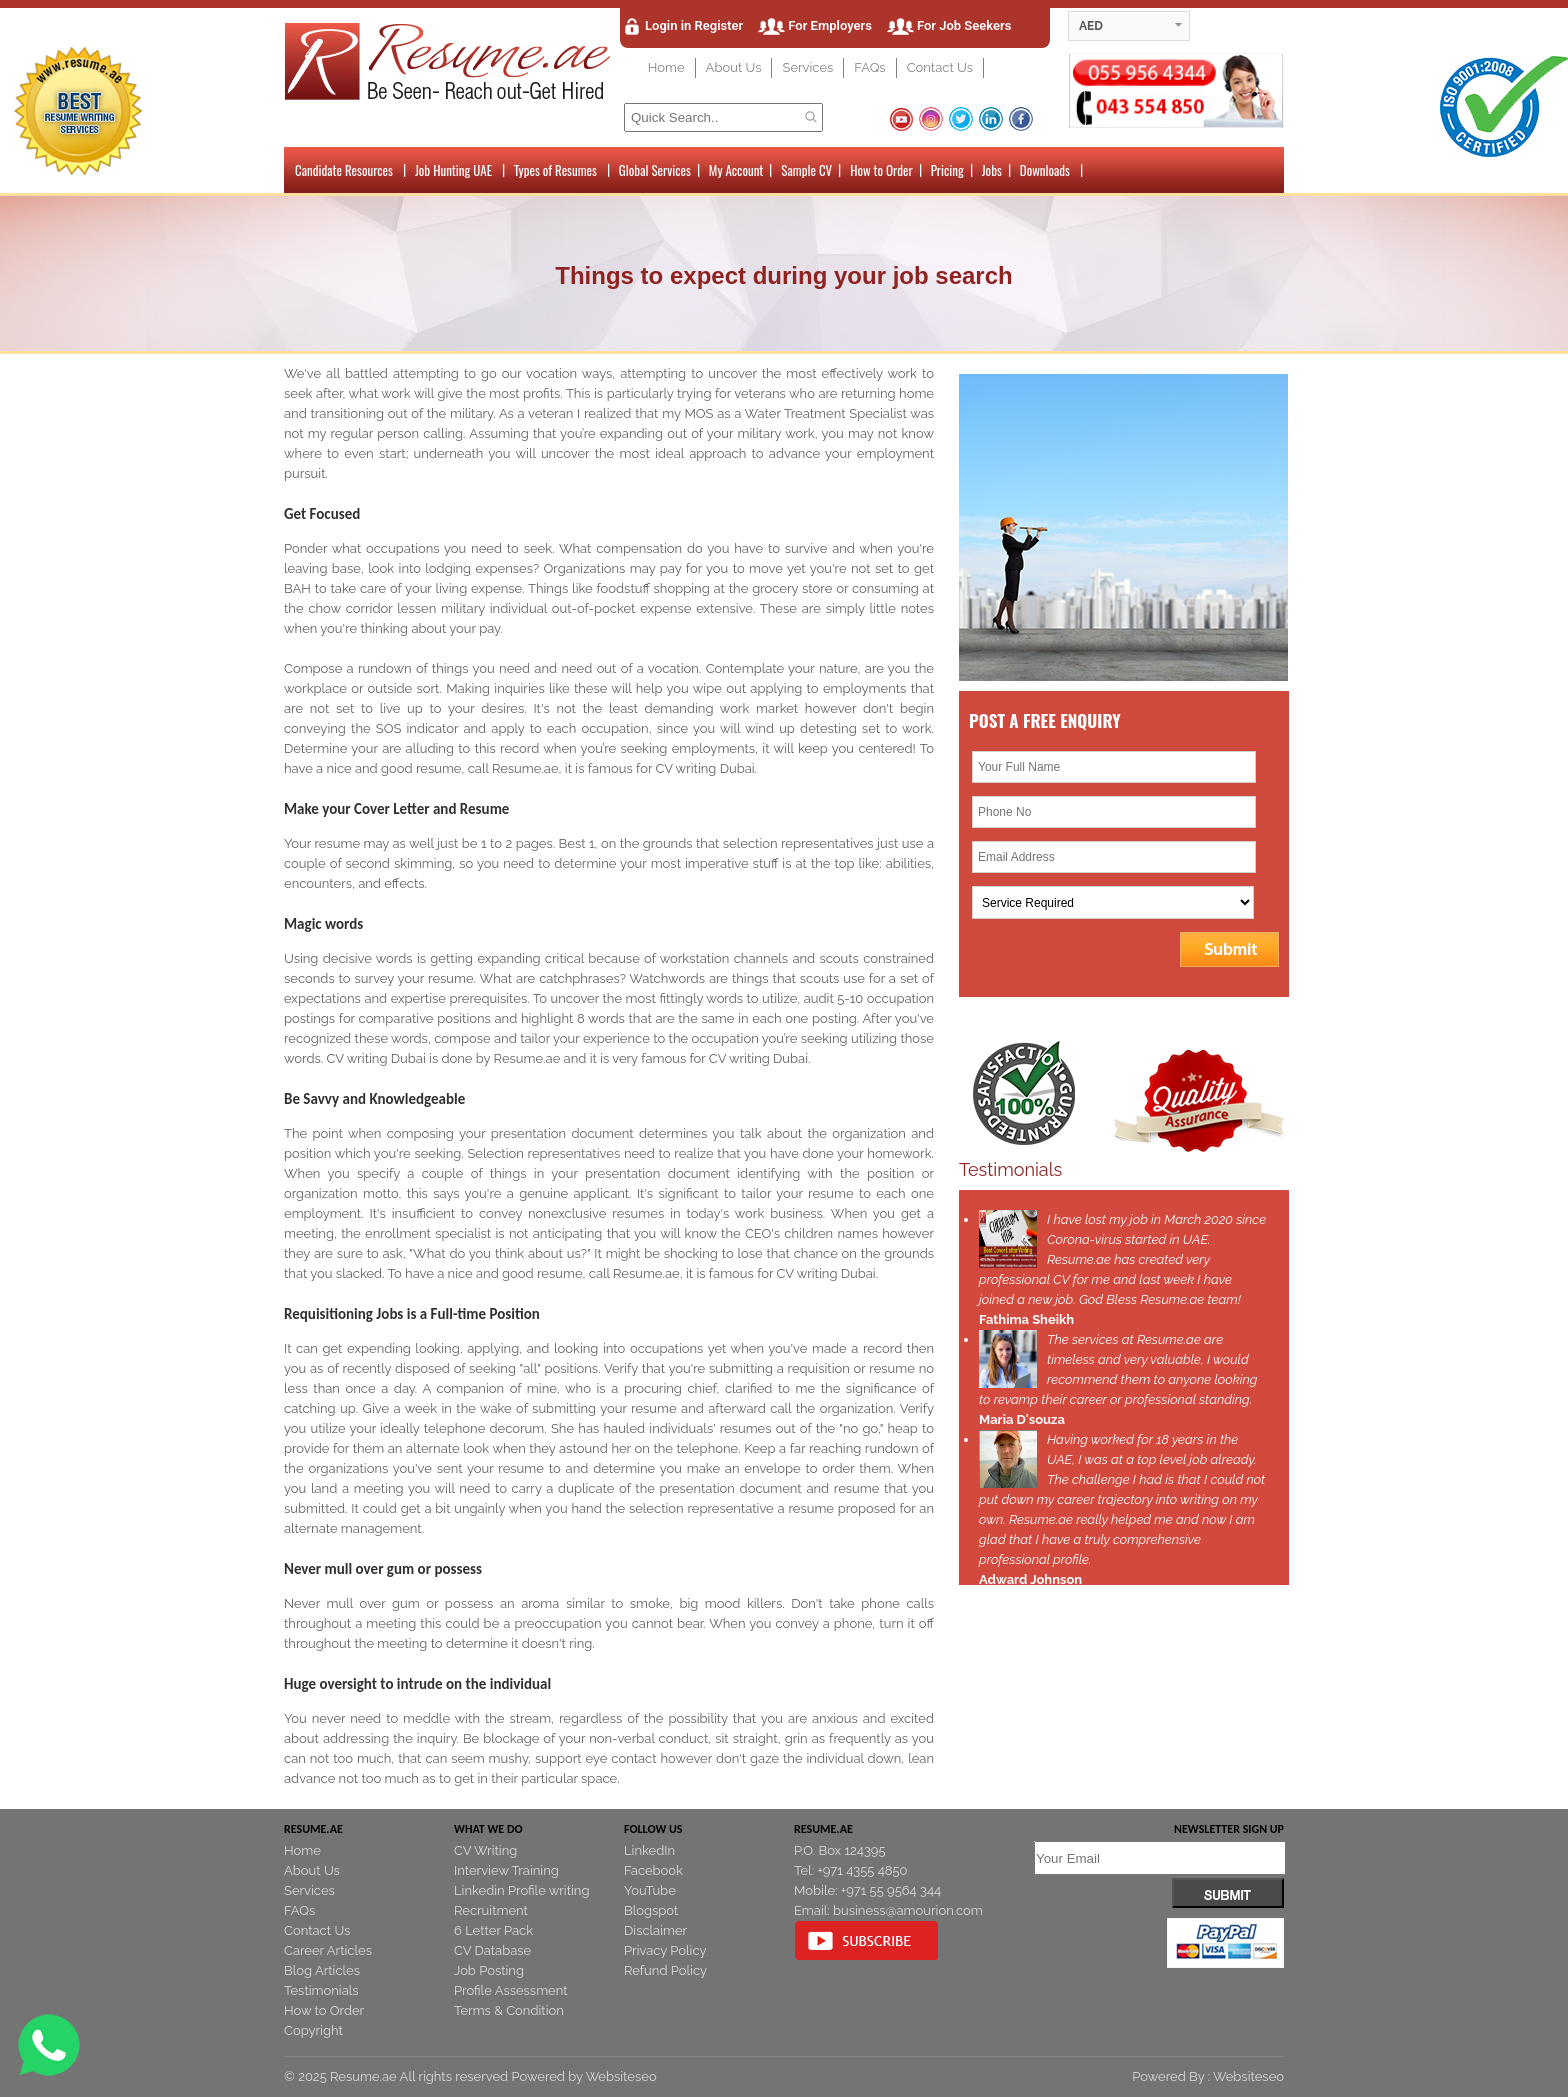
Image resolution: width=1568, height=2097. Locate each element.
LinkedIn (649, 1850)
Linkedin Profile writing (521, 1890)
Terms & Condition (509, 2010)
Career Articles (328, 1950)
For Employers (830, 25)
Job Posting (489, 1970)
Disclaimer (655, 1930)
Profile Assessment (511, 1990)
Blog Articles (322, 1970)
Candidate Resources (344, 170)
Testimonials (321, 1990)
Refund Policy (665, 1970)
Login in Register (694, 25)
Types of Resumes (555, 170)
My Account (736, 170)
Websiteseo (621, 2076)
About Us (734, 67)
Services (807, 67)
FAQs (869, 67)
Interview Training (506, 1870)
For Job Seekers (964, 25)
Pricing (947, 170)
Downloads (1045, 170)
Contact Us (940, 67)
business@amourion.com (908, 1910)
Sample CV (806, 170)
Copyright (313, 2030)
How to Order (881, 170)
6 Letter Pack (493, 1930)
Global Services (655, 170)
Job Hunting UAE (453, 170)
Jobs (992, 170)
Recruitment (491, 1910)
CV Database (492, 1950)
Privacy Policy (665, 1950)
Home (666, 67)
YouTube (650, 1890)
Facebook (653, 1870)
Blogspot (651, 1910)
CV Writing (485, 1850)
